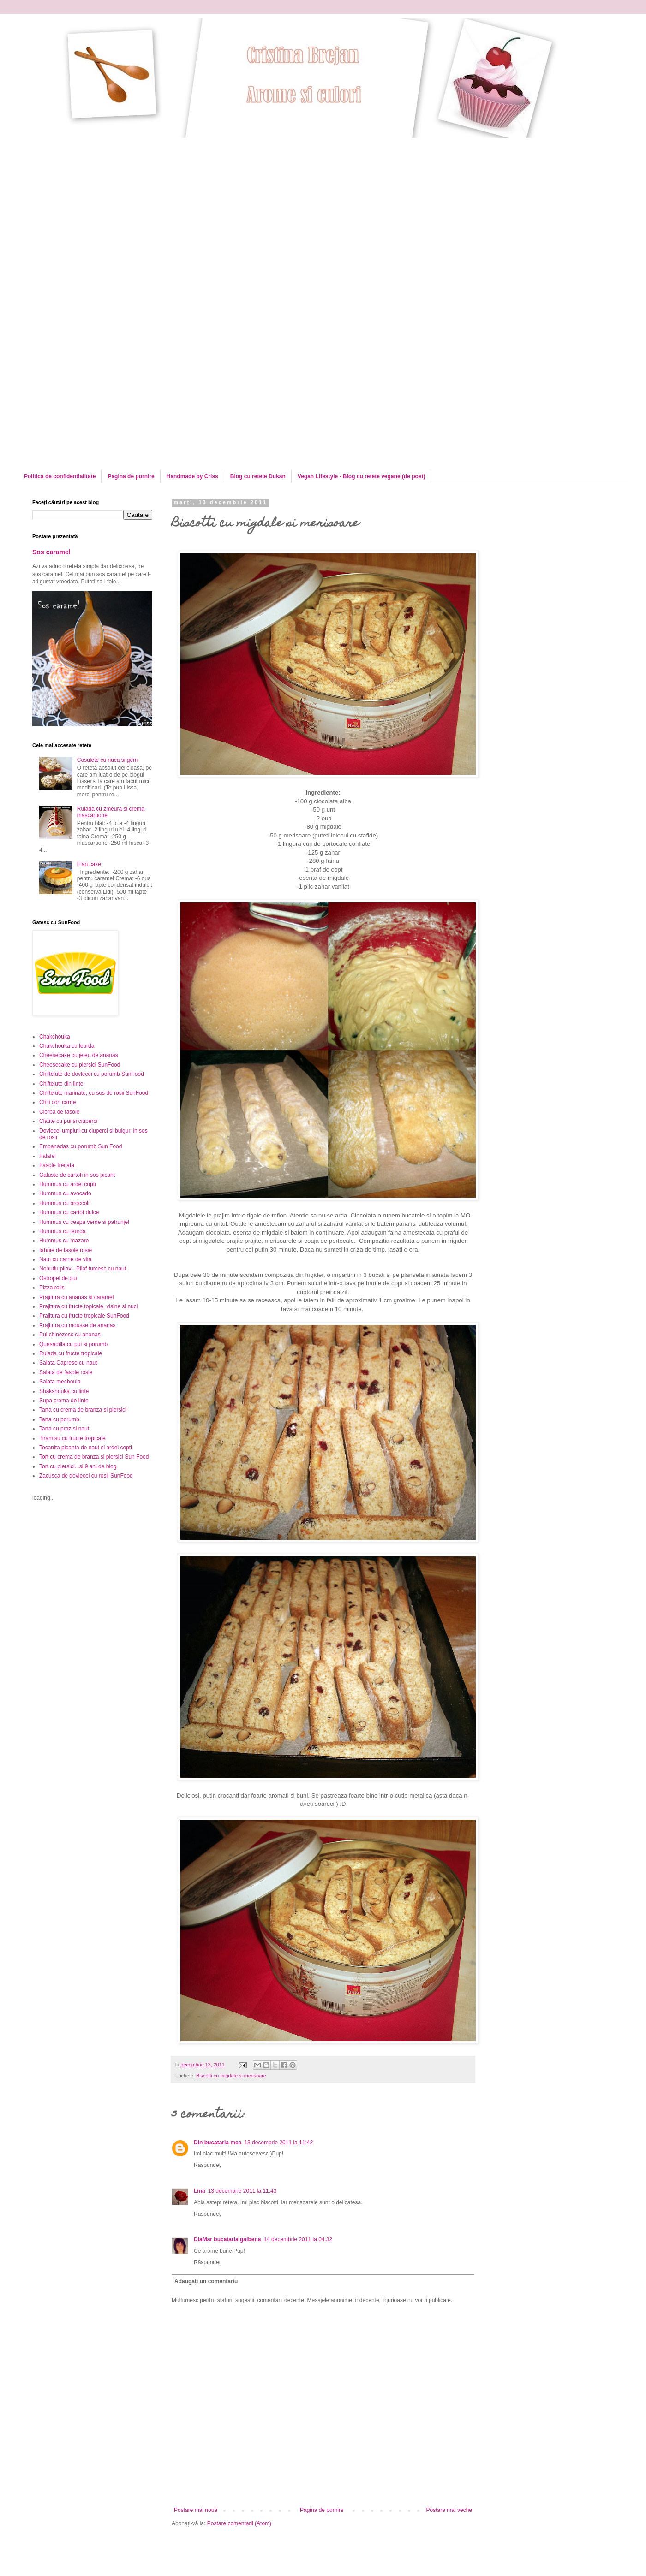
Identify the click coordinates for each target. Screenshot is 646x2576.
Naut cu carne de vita (65, 1259)
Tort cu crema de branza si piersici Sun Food (94, 1457)
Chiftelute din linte (61, 1083)
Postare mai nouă (195, 2510)
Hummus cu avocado (65, 1193)
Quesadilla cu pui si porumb (73, 1344)
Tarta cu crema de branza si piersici (82, 1410)
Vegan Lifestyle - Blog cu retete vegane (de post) (361, 476)
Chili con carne (57, 1102)
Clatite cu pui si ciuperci (68, 1121)
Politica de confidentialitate (60, 476)
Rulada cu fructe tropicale (70, 1353)
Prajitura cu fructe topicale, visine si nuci (88, 1306)
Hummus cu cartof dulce (69, 1212)
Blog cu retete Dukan (258, 476)
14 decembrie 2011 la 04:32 (297, 2239)
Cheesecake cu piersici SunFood (79, 1065)
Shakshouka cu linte (64, 1391)
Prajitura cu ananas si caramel (76, 1297)
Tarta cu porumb (59, 1419)
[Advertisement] (86, 224)
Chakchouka (54, 1036)
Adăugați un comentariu (206, 2281)
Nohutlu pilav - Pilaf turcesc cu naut (82, 1268)
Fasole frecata (56, 1165)
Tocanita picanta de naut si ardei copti (85, 1447)
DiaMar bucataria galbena (227, 2239)
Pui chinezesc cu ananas (70, 1334)
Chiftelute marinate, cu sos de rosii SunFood (93, 1093)
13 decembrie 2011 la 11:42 (278, 2142)
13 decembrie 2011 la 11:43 (242, 2191)
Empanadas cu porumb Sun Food (80, 1146)
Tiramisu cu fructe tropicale (72, 1438)
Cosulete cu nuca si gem (107, 760)
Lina (199, 2191)
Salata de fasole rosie (65, 1372)
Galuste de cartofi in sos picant (77, 1175)
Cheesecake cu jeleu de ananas (78, 1055)
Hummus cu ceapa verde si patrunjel (84, 1222)
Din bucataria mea (217, 2142)
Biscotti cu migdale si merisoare (231, 2075)
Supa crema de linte (64, 1400)
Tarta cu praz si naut (64, 1428)
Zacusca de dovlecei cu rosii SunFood (86, 1475)
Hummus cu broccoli (64, 1203)
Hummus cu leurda (62, 1231)
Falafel (47, 1156)
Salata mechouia (59, 1381)
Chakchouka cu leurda (66, 1046)
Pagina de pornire (131, 476)
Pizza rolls (52, 1287)
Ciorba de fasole (59, 1112)
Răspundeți (208, 2165)
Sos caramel (51, 552)
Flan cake (89, 864)
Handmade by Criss (192, 476)
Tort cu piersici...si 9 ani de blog (77, 1466)
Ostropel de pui (58, 1278)
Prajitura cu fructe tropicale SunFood (84, 1315)
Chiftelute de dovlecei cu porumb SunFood (91, 1074)
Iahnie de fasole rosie (65, 1250)
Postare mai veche (449, 2510)
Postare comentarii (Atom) (239, 2523)
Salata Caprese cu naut (68, 1362)
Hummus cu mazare (64, 1240)
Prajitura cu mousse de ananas (77, 1325)
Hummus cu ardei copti (67, 1184)
